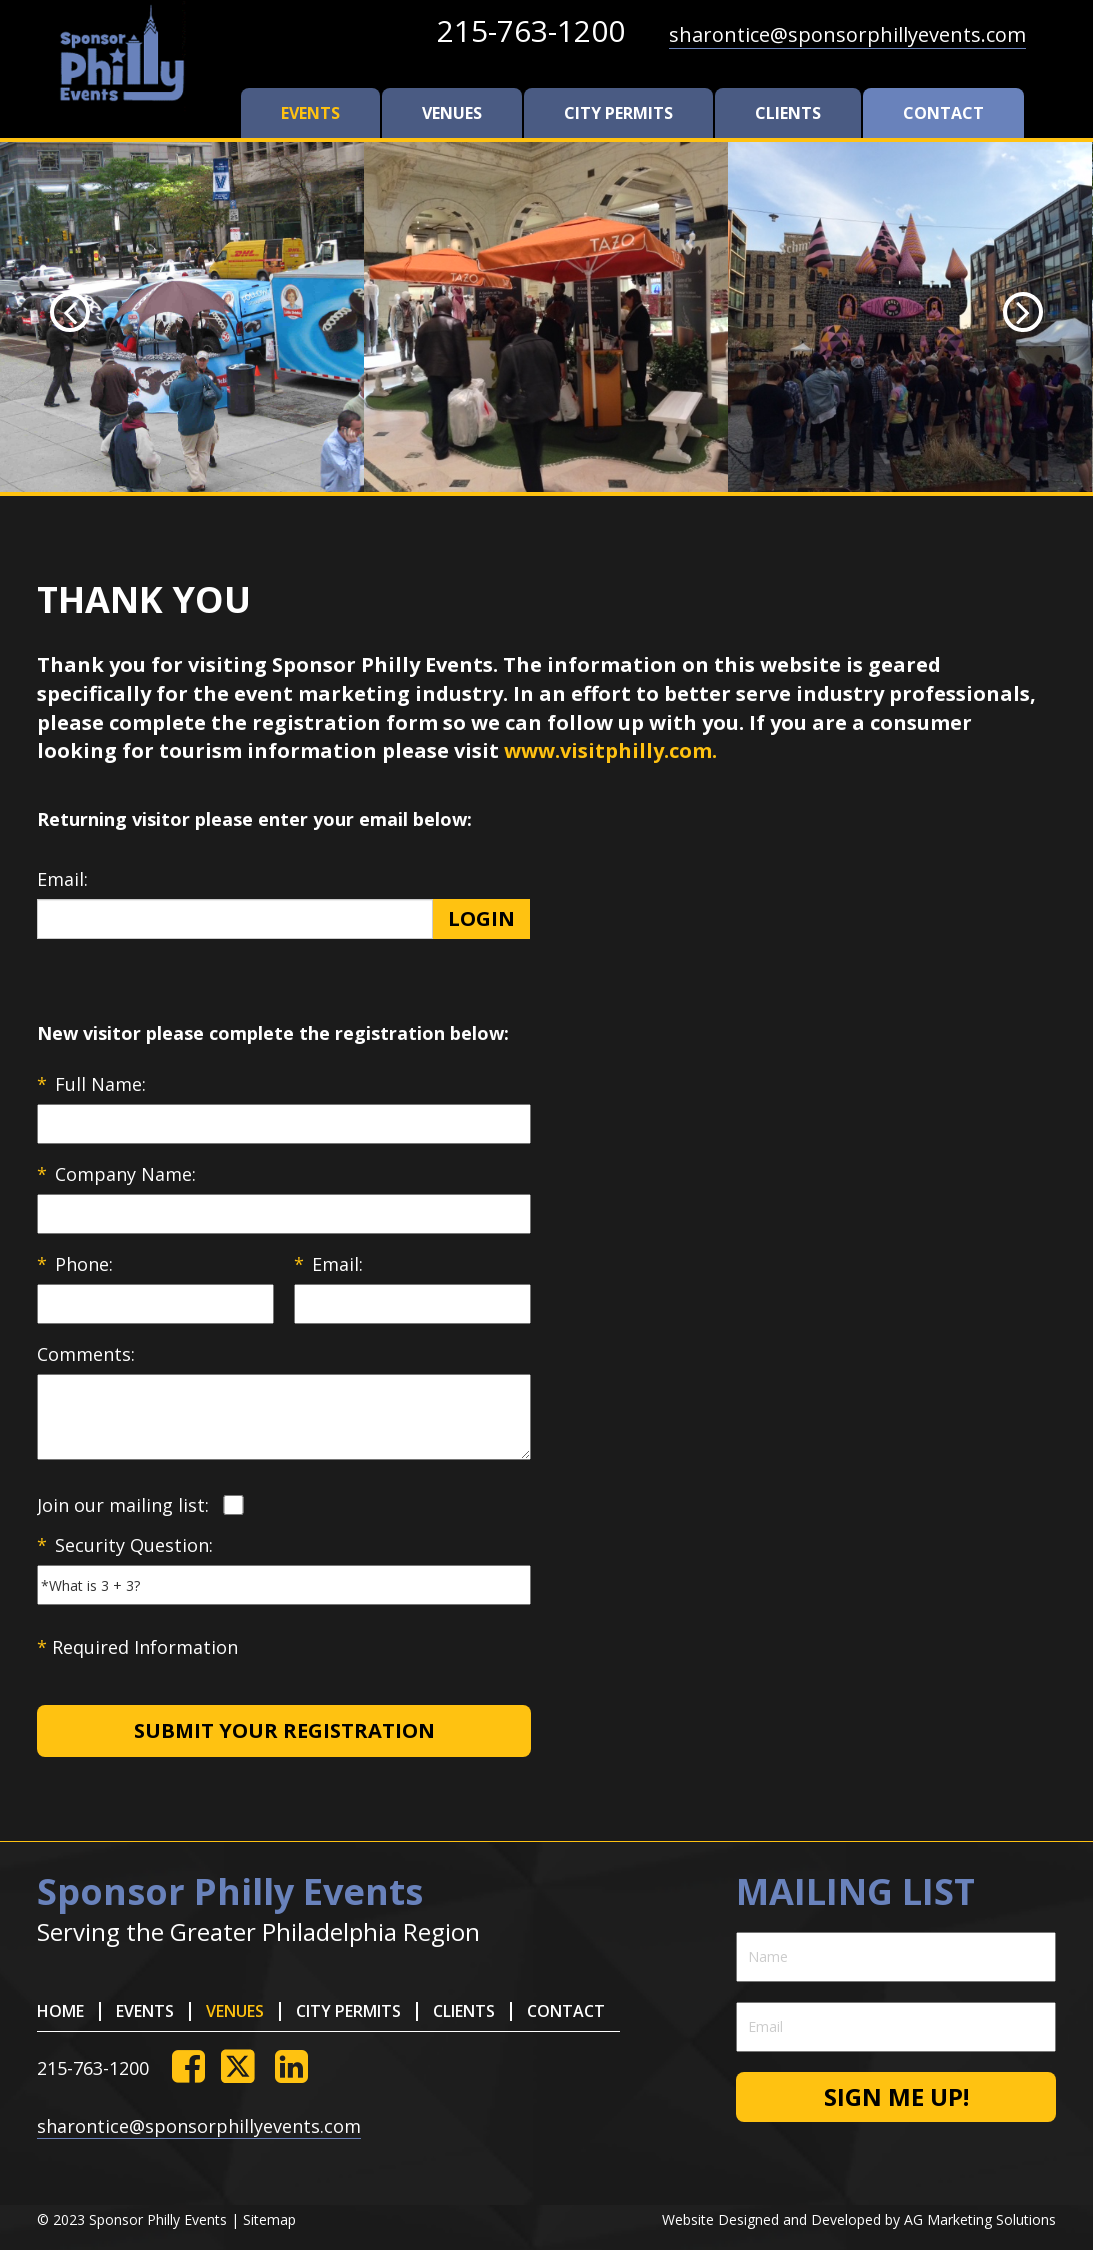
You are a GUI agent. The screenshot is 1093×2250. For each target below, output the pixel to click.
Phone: (75, 1264)
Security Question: (125, 1545)
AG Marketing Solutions (980, 2219)
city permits (618, 113)
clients (788, 113)
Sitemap (269, 2219)
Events (310, 113)
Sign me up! (896, 2096)
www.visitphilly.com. (610, 750)
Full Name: (91, 1084)
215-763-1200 (531, 30)
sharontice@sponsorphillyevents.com (847, 34)
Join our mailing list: (123, 1505)
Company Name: (116, 1174)
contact (943, 113)
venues (452, 113)
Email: (62, 879)
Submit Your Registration (284, 1730)
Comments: (86, 1354)
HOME (60, 2011)
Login (481, 918)
